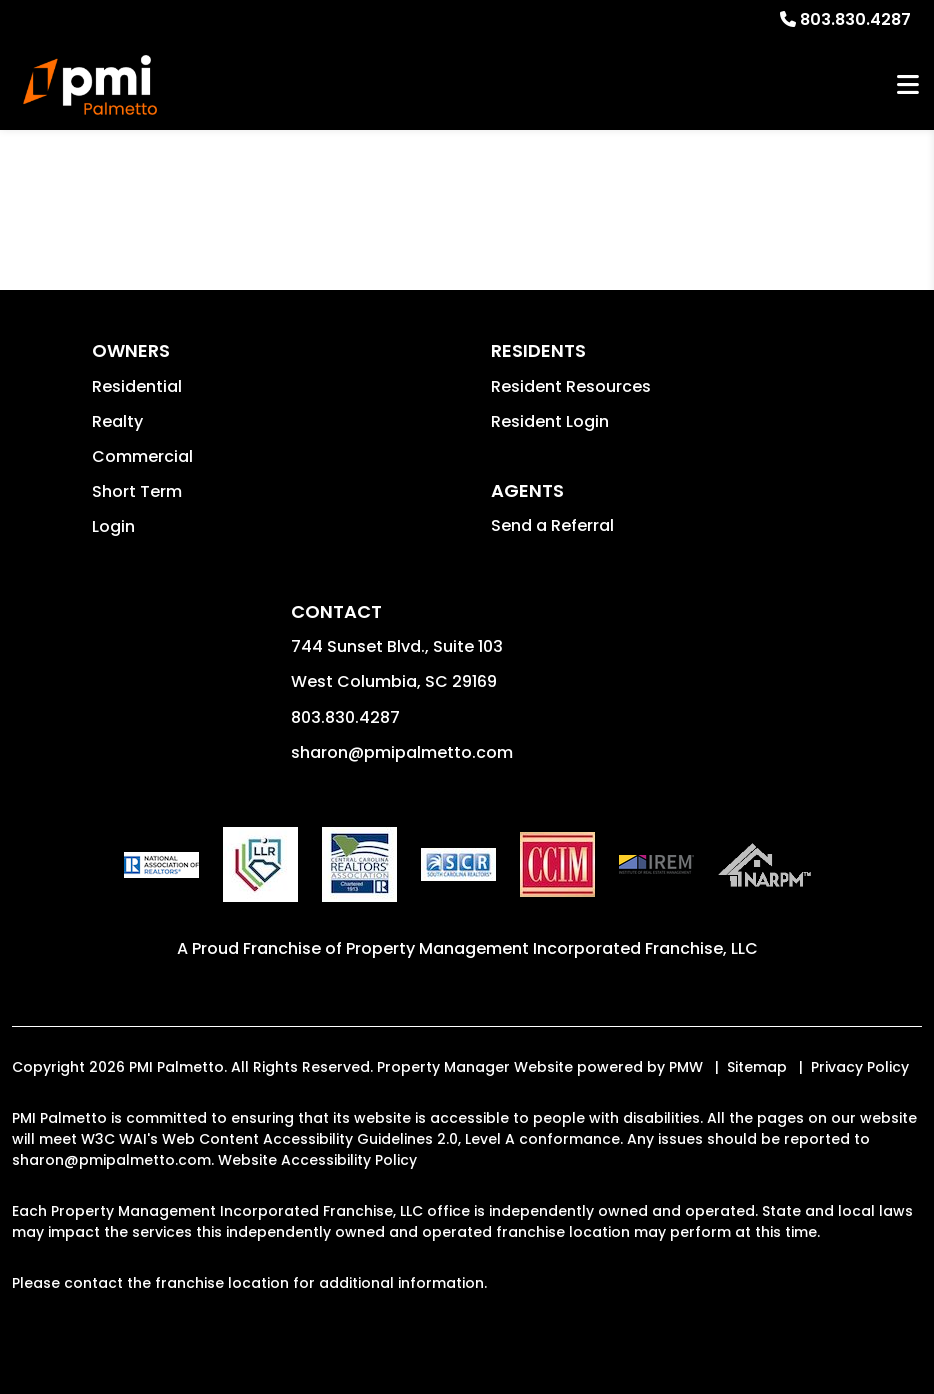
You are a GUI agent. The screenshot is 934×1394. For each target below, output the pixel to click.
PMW (686, 1067)
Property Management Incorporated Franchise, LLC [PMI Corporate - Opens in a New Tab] (552, 948)
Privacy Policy (860, 1067)
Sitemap (757, 1067)
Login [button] (113, 526)
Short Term (137, 491)
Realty (117, 421)
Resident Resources (571, 386)
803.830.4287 (855, 19)
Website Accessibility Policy (317, 1160)
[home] (90, 85)
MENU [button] (908, 85)
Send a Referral (552, 525)
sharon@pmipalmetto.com (402, 752)
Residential (137, 386)
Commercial (142, 456)
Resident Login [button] (550, 421)
